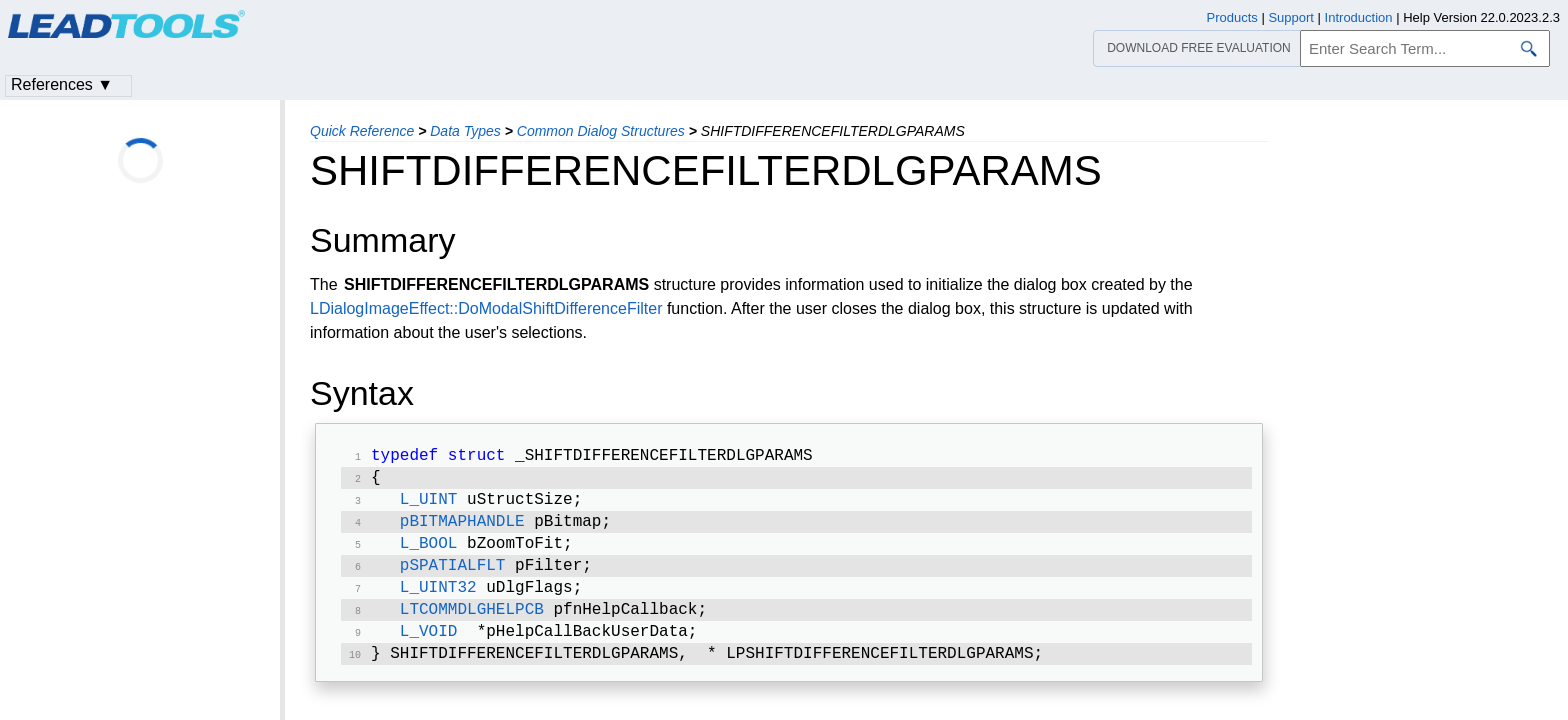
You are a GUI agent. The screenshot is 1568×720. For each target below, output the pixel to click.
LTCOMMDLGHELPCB (472, 626)
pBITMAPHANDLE (462, 530)
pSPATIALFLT (453, 578)
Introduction (1359, 17)
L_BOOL (429, 554)
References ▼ (62, 84)
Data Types (465, 131)
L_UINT (429, 506)
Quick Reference (362, 131)
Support (1291, 17)
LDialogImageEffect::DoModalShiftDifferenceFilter (486, 308)
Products (1232, 17)
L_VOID (429, 650)
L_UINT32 (438, 602)
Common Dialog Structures (601, 131)
